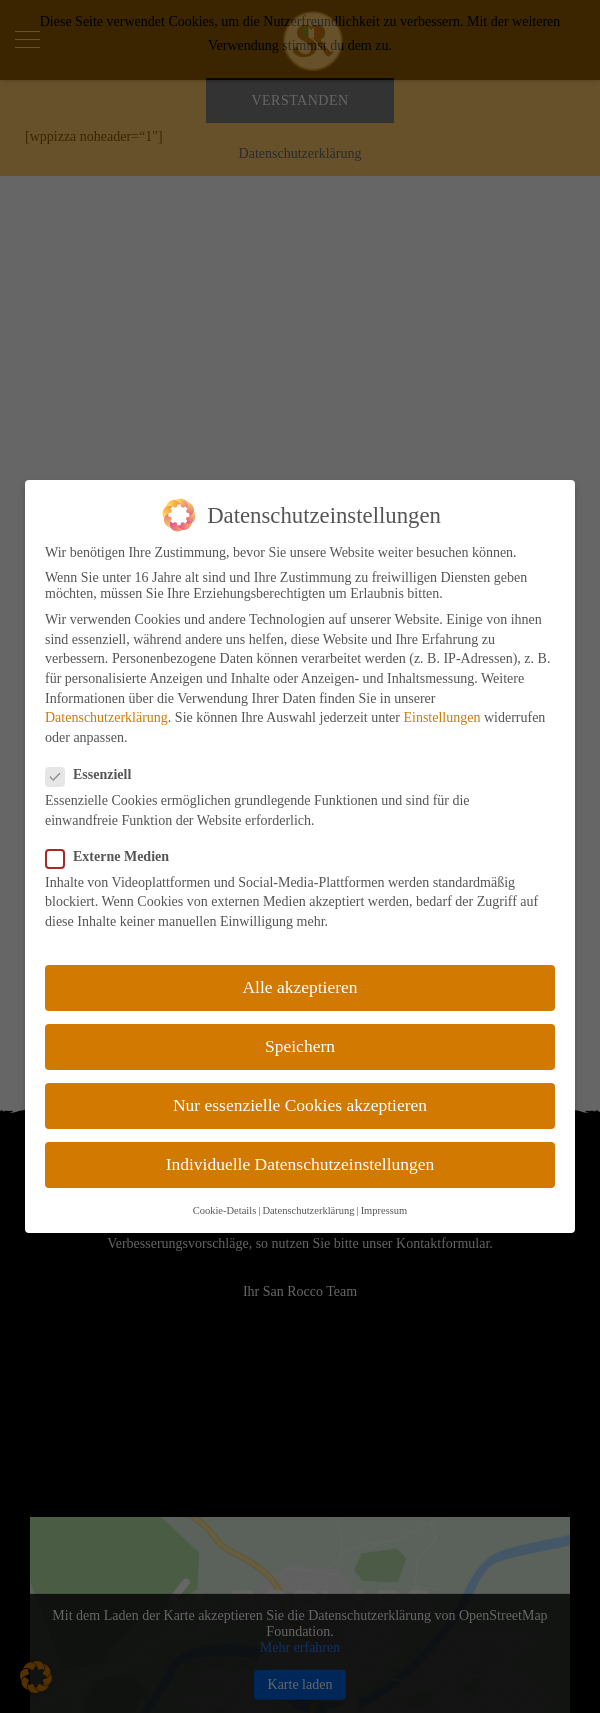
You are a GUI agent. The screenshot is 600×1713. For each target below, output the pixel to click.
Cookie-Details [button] (225, 1210)
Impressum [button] (384, 1210)
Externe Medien (113, 857)
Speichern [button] (300, 1046)
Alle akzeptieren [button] (299, 987)
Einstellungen (441, 717)
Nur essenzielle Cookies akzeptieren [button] (300, 1105)
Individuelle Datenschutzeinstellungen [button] (300, 1164)
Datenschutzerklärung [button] (308, 1210)
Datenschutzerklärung (106, 717)
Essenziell (94, 775)
